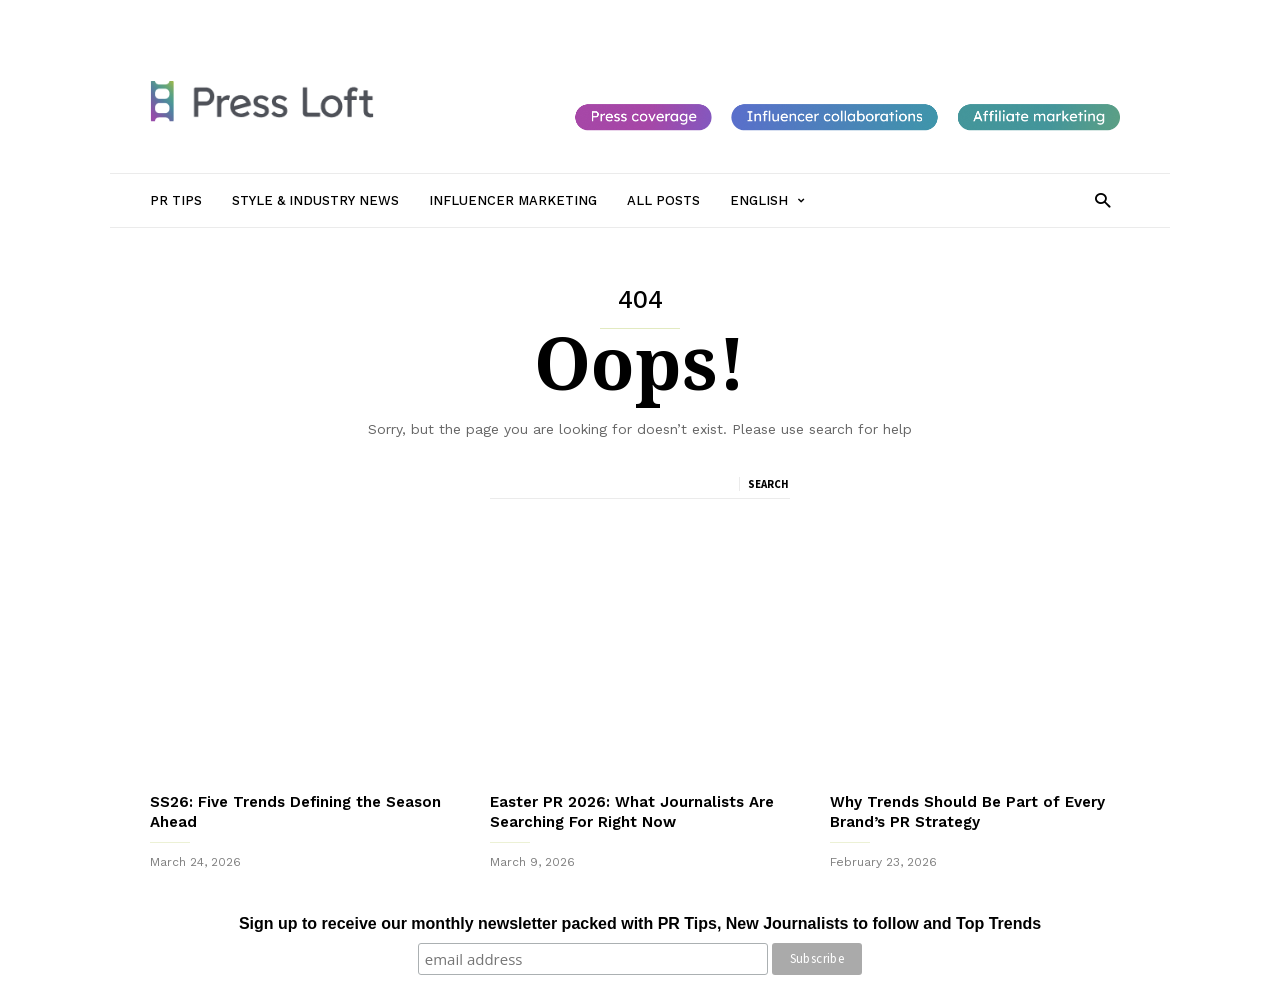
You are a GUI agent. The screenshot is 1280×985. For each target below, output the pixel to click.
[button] (1102, 199)
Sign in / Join (188, 17)
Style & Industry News (376, 17)
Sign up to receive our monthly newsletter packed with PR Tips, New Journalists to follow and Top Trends (640, 923)
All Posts (632, 17)
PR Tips (268, 17)
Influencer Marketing (523, 17)
